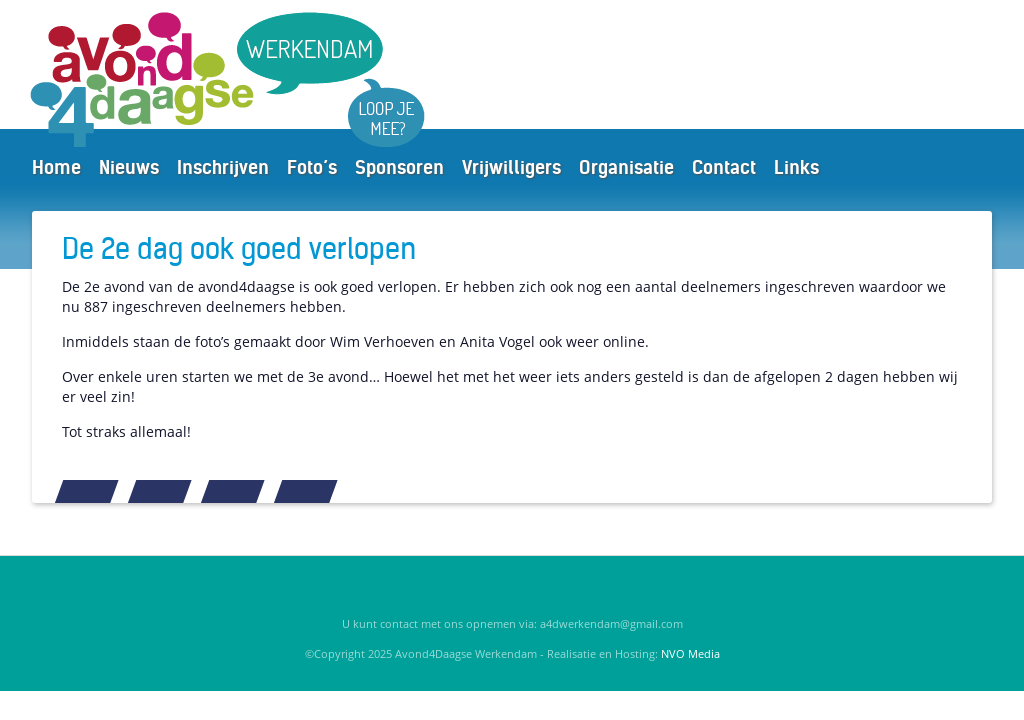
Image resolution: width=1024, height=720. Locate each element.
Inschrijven (223, 167)
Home (56, 167)
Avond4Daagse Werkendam (242, 79)
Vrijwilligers (511, 167)
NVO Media (690, 653)
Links (796, 167)
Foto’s (312, 167)
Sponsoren (399, 167)
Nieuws (129, 167)
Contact (724, 167)
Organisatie (626, 167)
